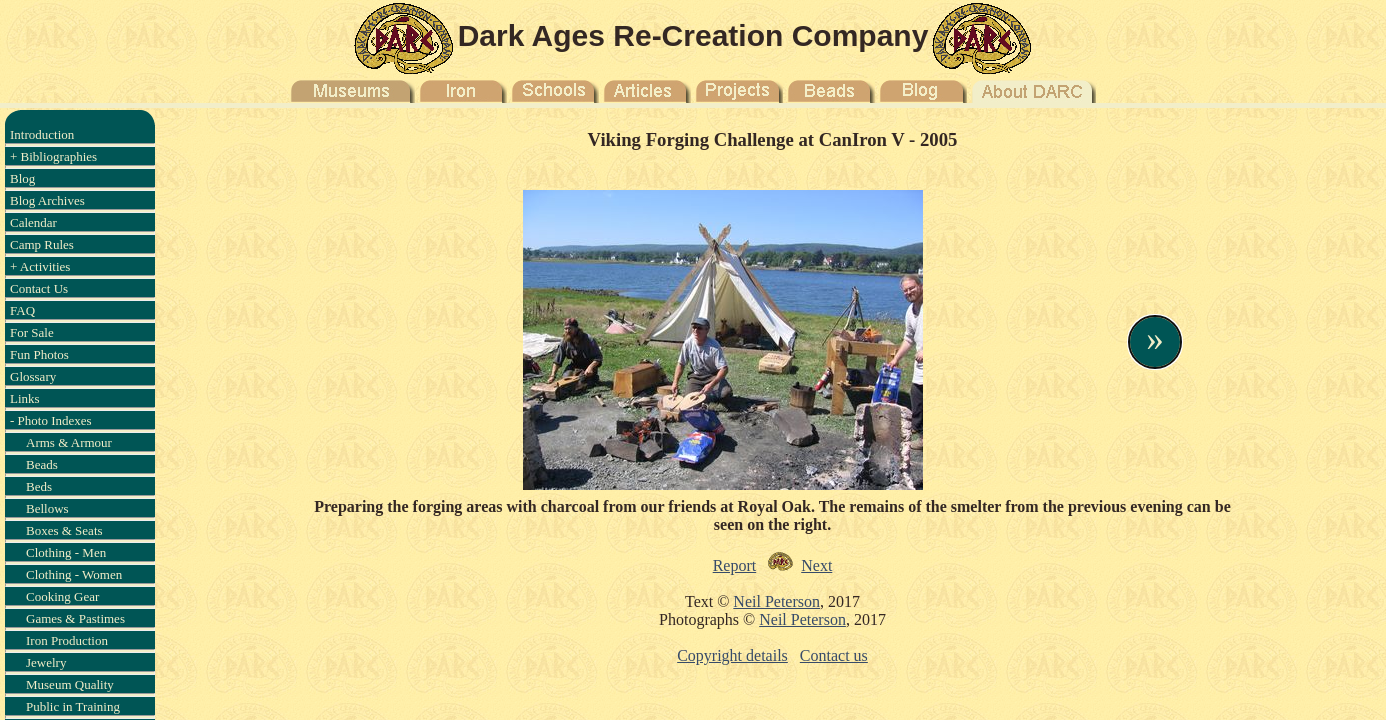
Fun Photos (39, 354)
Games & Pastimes (75, 618)
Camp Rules (42, 244)
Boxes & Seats (64, 530)
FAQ (22, 310)
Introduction (42, 134)
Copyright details (732, 655)
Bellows (47, 508)
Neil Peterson (776, 601)
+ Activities (40, 266)
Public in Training (73, 706)
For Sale (32, 332)
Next (816, 565)
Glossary (33, 376)
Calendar (33, 222)
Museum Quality (70, 684)
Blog (22, 178)
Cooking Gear (62, 596)
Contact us (834, 655)
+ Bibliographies (53, 156)
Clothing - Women (74, 574)
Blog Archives (47, 200)
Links (25, 398)
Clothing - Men (66, 552)
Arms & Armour (69, 442)
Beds (39, 486)
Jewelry (46, 662)
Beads (42, 464)
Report (735, 565)
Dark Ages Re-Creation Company (693, 35)
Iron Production (67, 640)
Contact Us (39, 288)
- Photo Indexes (51, 420)
